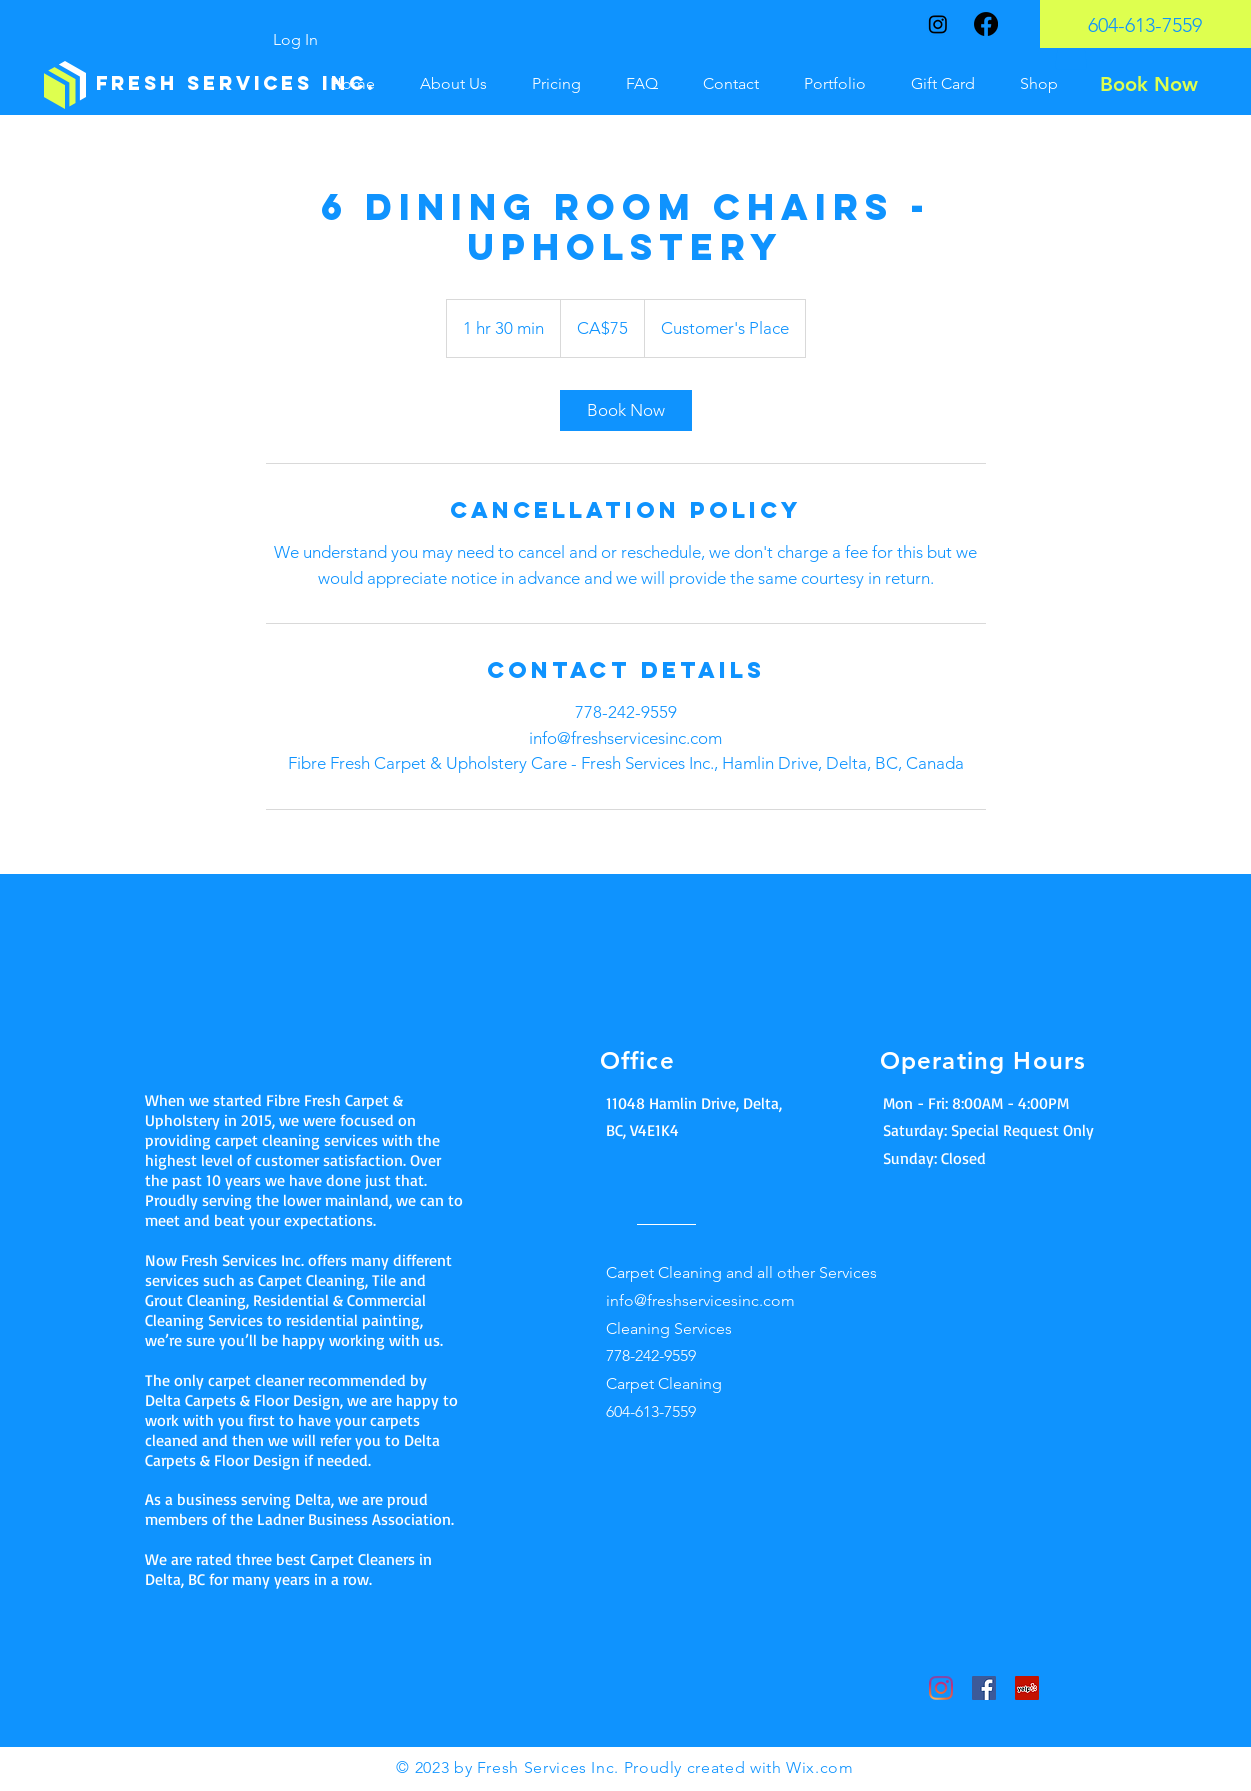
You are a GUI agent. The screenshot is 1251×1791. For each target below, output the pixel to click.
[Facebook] (986, 24)
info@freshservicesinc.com (700, 1300)
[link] (626, 410)
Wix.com (819, 1767)
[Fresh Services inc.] (236, 84)
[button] (1071, 49)
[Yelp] (1027, 1688)
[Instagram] (938, 24)
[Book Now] (1148, 84)
